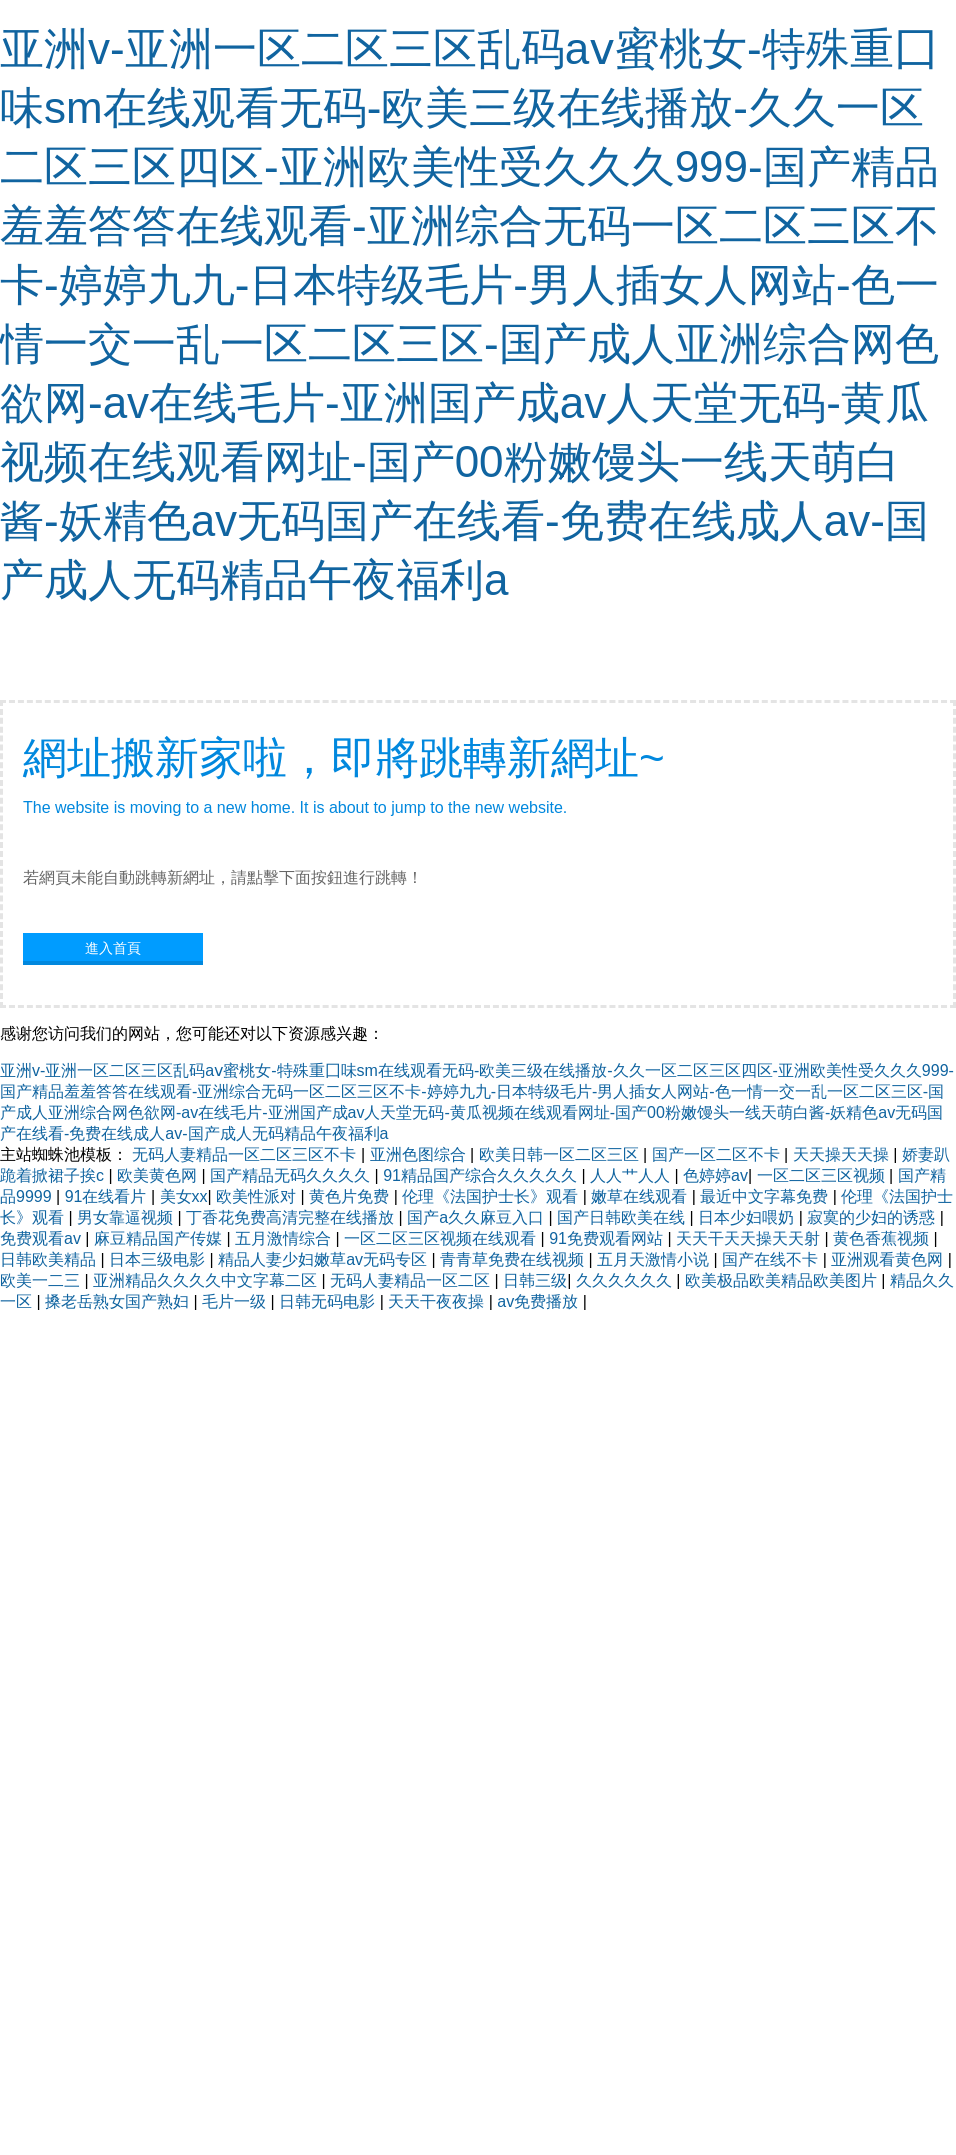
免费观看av (42, 1238)
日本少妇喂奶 (748, 1217)
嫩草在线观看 (641, 1196)
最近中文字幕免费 (766, 1196)
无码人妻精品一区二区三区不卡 (246, 1154)
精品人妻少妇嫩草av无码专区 (324, 1259)
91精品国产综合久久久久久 (482, 1175)
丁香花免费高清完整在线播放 (292, 1217)
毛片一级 (236, 1301)
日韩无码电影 (329, 1301)
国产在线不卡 (772, 1259)
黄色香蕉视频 (883, 1238)
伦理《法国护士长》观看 (492, 1196)
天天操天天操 (843, 1154)
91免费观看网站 (608, 1238)
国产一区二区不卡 (718, 1154)
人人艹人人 (632, 1175)
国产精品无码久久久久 (292, 1175)
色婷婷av (715, 1175)
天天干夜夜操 (438, 1301)
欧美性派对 (258, 1196)
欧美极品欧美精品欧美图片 (783, 1280)
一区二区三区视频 (823, 1175)
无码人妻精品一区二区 (412, 1280)
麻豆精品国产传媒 (160, 1238)
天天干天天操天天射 (750, 1238)
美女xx (184, 1196)
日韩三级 (535, 1280)
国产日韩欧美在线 (623, 1217)
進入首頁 (113, 948)
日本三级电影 (159, 1259)
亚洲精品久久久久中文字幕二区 (207, 1280)
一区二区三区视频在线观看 (442, 1238)
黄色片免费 (351, 1196)
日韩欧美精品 (50, 1259)
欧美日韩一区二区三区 (561, 1154)
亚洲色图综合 (420, 1154)
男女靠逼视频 (127, 1217)
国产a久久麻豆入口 (477, 1217)
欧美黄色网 (159, 1175)
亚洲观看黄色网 (889, 1259)
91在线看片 (108, 1196)
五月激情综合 (285, 1238)
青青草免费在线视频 (514, 1259)
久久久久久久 (626, 1280)
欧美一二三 (42, 1280)
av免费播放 (539, 1301)
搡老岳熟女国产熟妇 (119, 1301)
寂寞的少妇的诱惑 (873, 1217)
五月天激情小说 (655, 1259)
